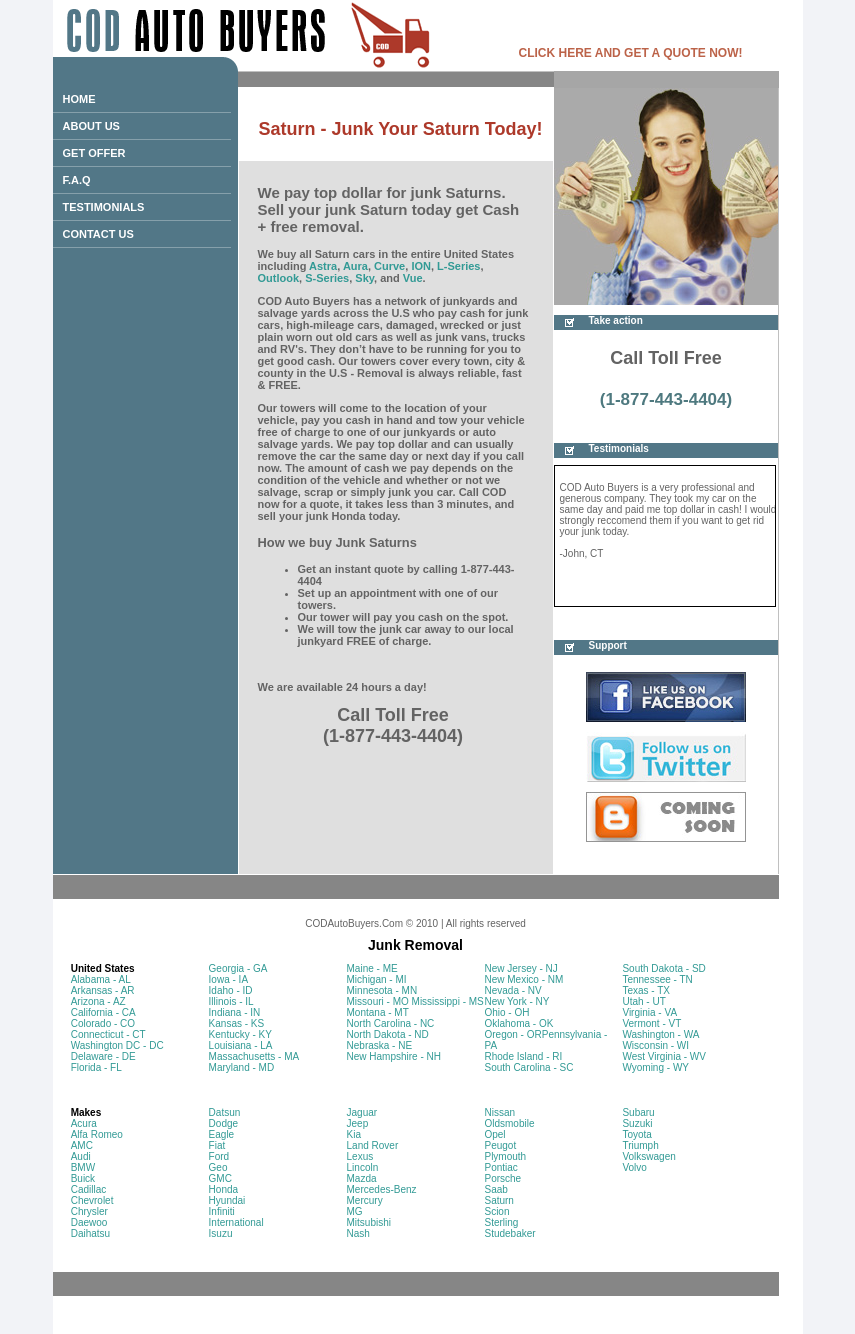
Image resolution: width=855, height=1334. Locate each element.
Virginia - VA (649, 1012)
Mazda (362, 1178)
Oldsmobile (509, 1123)
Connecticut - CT (108, 1034)
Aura (355, 266)
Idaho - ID (231, 990)
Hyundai (227, 1200)
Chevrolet (92, 1200)
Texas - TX (646, 990)
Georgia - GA (238, 968)
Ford (219, 1156)
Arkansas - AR (103, 990)
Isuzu (221, 1233)
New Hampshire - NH (394, 1056)
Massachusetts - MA (254, 1056)
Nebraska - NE (380, 1045)
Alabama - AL (101, 979)
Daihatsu (90, 1233)
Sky (364, 278)
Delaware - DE (103, 1056)
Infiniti (222, 1211)
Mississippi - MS (448, 1001)
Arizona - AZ (98, 1001)
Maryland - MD (242, 1067)
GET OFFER (94, 153)
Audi (81, 1156)
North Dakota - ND (388, 1034)
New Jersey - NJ (520, 968)
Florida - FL (96, 1067)
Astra (323, 266)
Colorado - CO (103, 1023)
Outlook (279, 278)
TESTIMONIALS (104, 207)
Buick (83, 1178)
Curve (389, 266)
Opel (494, 1134)
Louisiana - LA (241, 1045)
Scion (496, 1211)
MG (355, 1211)
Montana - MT (378, 1012)
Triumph (640, 1145)
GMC (220, 1178)
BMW (83, 1167)
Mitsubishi (369, 1222)
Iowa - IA (228, 979)
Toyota (636, 1134)
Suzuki (637, 1123)
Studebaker (509, 1233)
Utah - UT (643, 1001)
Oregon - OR (512, 1034)
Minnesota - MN (382, 990)
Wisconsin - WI (655, 1045)
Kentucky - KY (240, 1034)
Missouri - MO (378, 1001)
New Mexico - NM (523, 979)
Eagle (222, 1134)
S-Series (327, 278)
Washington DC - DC (117, 1045)
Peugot (500, 1145)
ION (421, 266)
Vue (413, 278)
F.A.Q (77, 180)
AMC (82, 1145)
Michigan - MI (377, 979)
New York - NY (516, 1001)
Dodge (223, 1123)
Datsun (225, 1112)
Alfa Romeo (97, 1134)
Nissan (499, 1112)
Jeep (358, 1123)
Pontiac (500, 1167)
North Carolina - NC (391, 1023)
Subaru (638, 1112)
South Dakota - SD (663, 968)
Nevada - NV (512, 990)
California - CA (103, 1012)
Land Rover (373, 1145)
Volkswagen (648, 1156)
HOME (79, 99)
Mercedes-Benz (382, 1189)
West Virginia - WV (664, 1056)
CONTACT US (98, 234)
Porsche (502, 1178)
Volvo (634, 1167)
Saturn (498, 1200)
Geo (218, 1167)
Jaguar (362, 1112)
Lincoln (363, 1167)
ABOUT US (91, 126)
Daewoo (89, 1222)
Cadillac (89, 1189)
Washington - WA (660, 1034)
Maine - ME (372, 968)
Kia (354, 1134)
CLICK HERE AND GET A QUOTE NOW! (631, 53)
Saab (495, 1189)
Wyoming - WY (655, 1067)
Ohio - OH (506, 1012)
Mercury (365, 1200)
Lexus (360, 1156)
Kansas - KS (237, 1023)
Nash (358, 1233)
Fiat (217, 1145)
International (236, 1222)
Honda (223, 1189)
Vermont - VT (651, 1023)
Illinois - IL (231, 1001)
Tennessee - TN (657, 979)
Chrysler (89, 1211)
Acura (84, 1123)
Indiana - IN (235, 1012)
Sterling (501, 1222)
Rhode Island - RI (523, 1056)
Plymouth (505, 1156)
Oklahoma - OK (518, 1023)
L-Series (458, 266)
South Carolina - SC (528, 1067)
